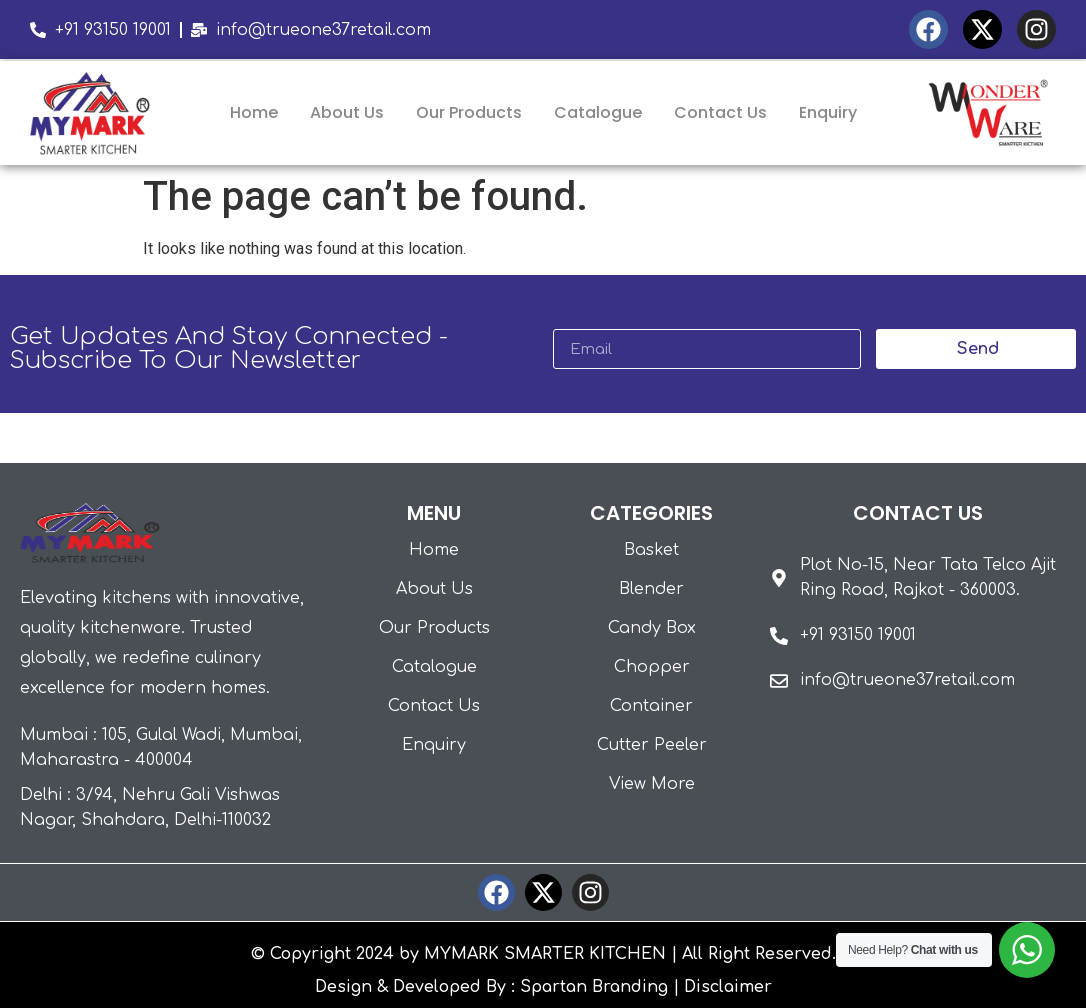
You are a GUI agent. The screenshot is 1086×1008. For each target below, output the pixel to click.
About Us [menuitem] (347, 112)
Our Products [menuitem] (469, 112)
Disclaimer (728, 987)
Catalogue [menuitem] (598, 112)
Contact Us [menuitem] (720, 112)
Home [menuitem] (254, 112)
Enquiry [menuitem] (828, 112)
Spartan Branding (594, 987)
